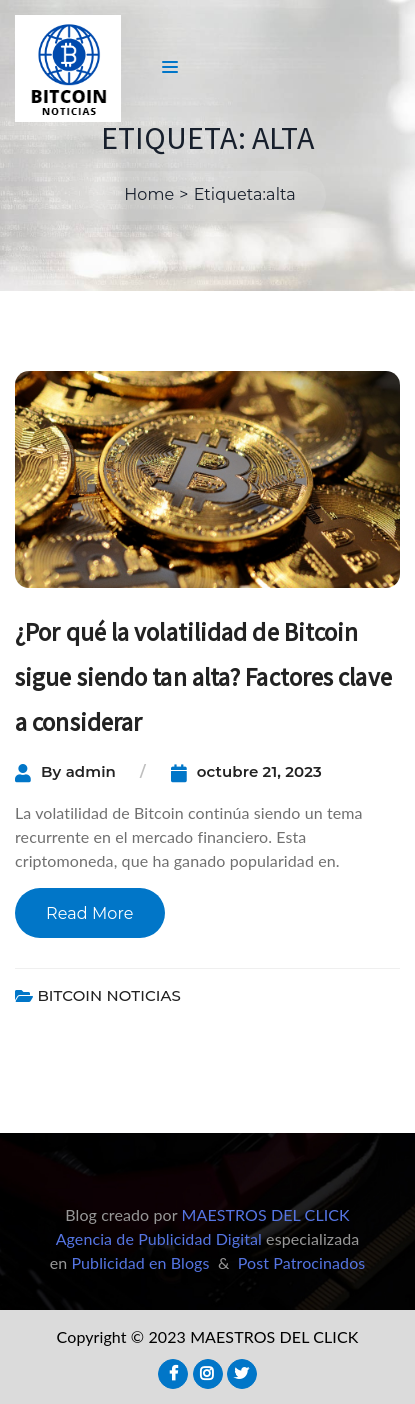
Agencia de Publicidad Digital (159, 1238)
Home (149, 194)
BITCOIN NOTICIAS (109, 995)
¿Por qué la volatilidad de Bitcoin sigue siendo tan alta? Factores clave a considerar (203, 677)
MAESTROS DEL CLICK (266, 1214)
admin (91, 771)
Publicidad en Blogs (140, 1262)
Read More (90, 913)
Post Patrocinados (302, 1262)
